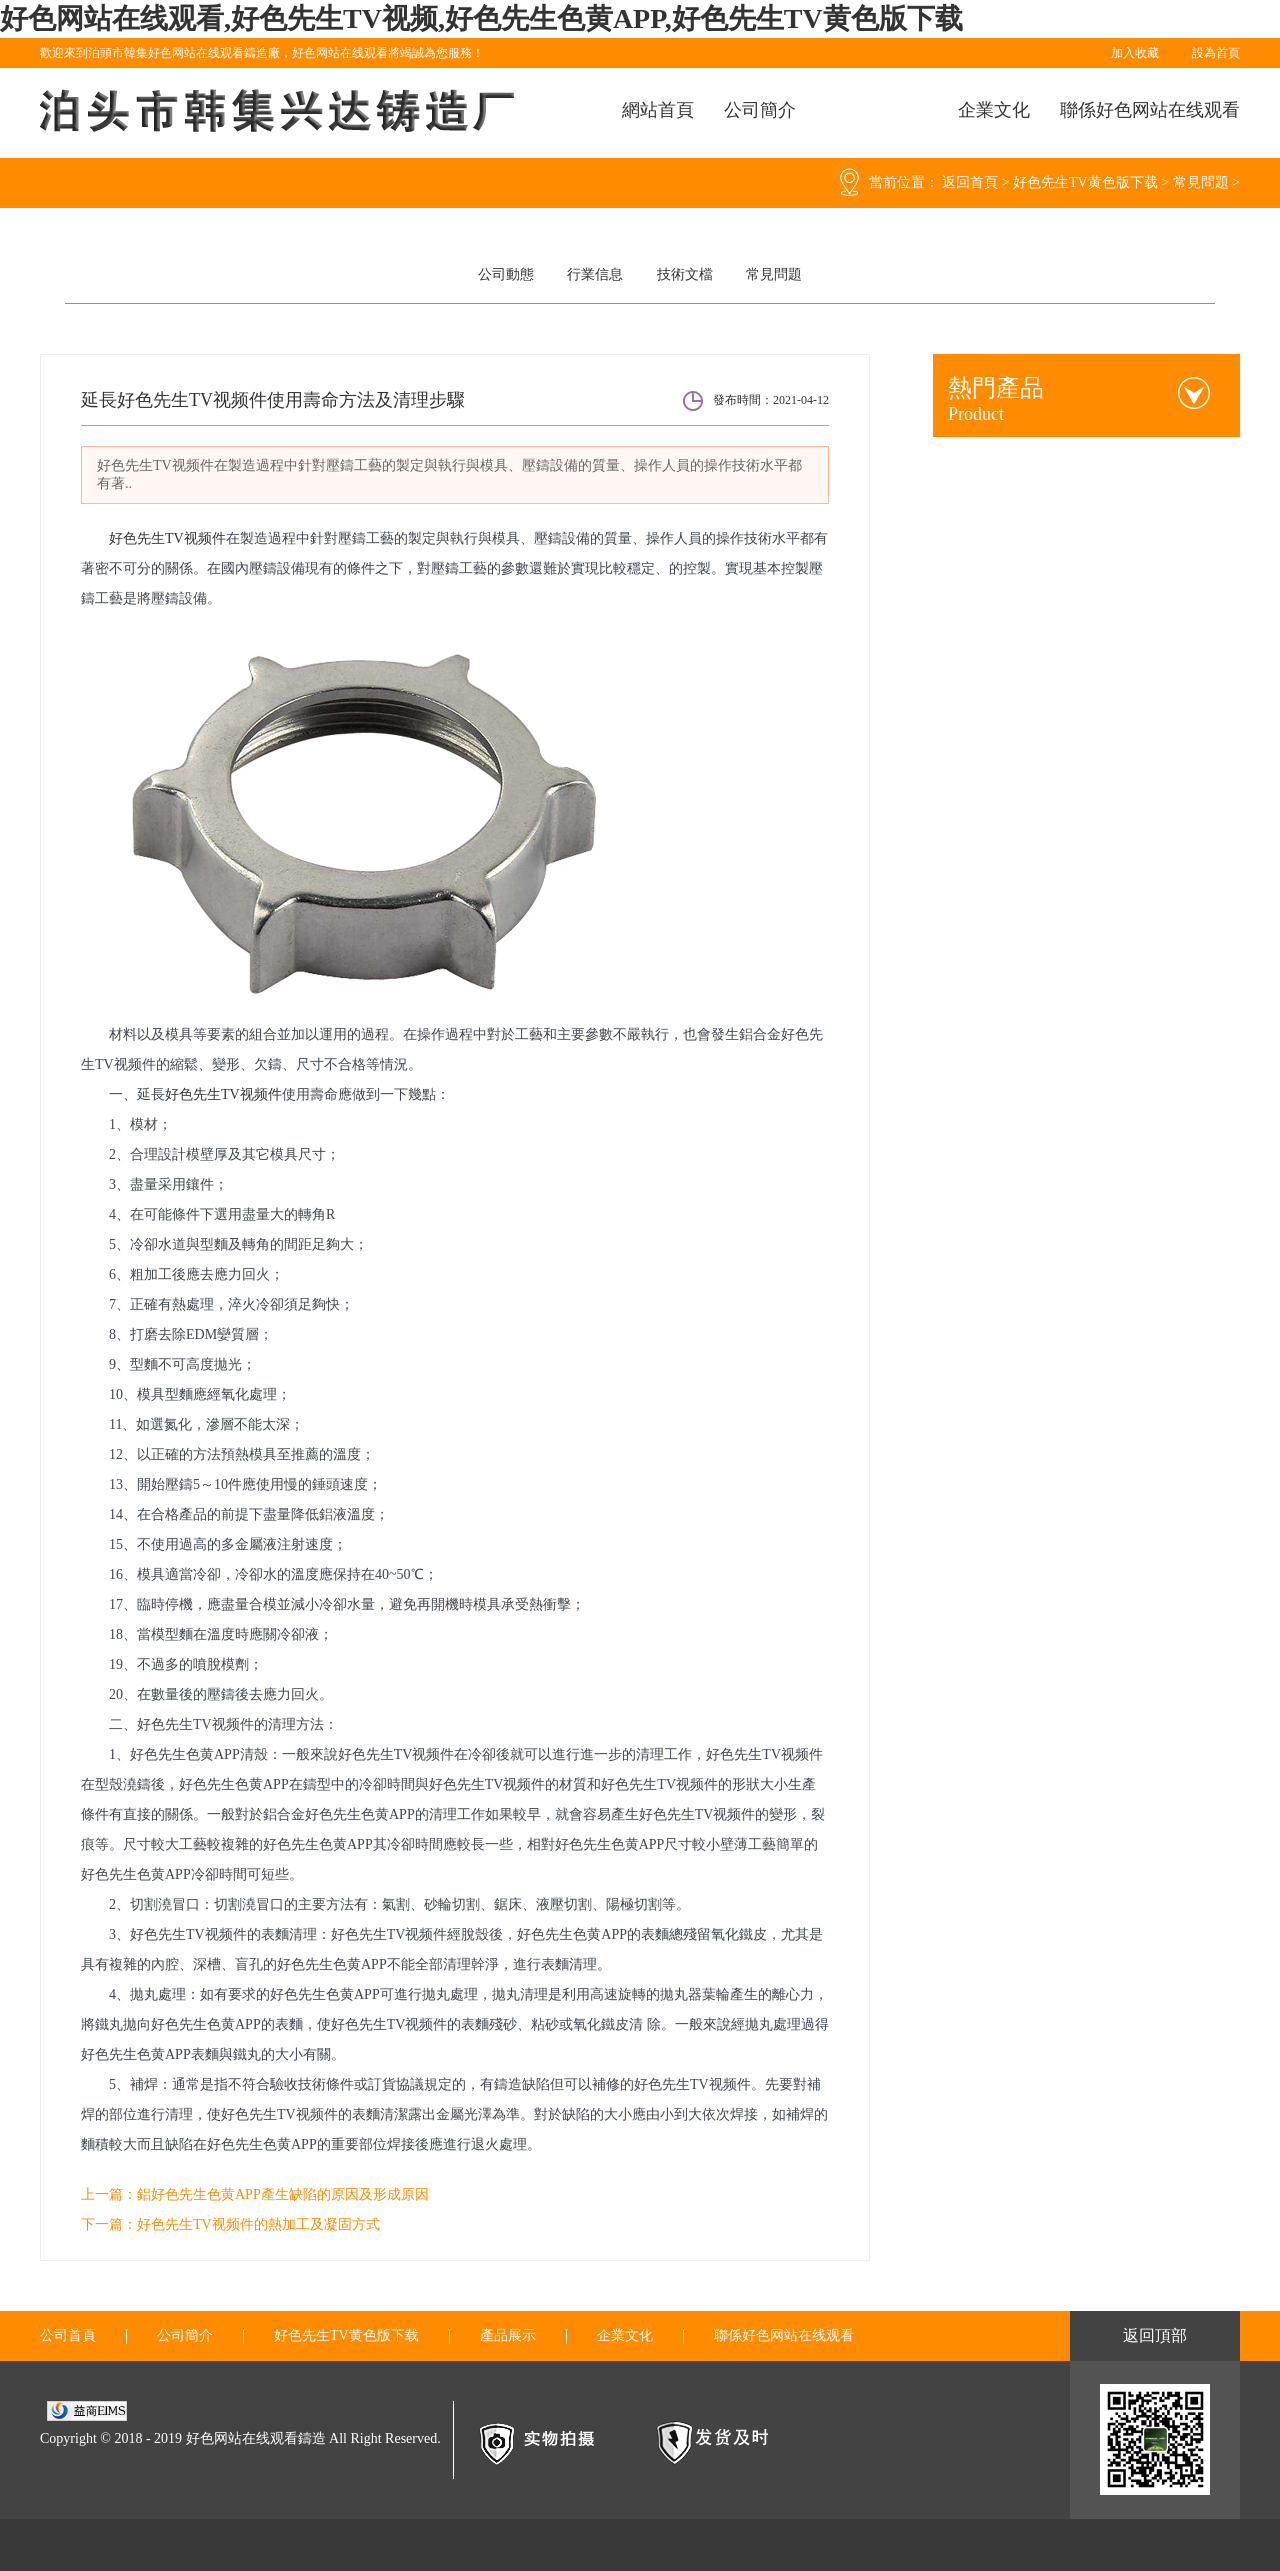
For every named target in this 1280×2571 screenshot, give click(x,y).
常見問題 (1201, 182)
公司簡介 (760, 110)
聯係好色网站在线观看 (1150, 110)
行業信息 (595, 274)
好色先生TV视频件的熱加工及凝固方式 (258, 2224)
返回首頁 (970, 182)
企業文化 (994, 110)
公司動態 (506, 274)
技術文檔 (685, 274)
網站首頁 (658, 110)
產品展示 (508, 2336)
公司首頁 (68, 2336)
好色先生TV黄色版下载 (1085, 182)
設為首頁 (1216, 53)
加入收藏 (1135, 53)
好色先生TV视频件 (167, 538)
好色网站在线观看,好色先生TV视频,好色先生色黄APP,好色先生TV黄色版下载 (481, 18)
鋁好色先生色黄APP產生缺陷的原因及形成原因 (283, 2194)
